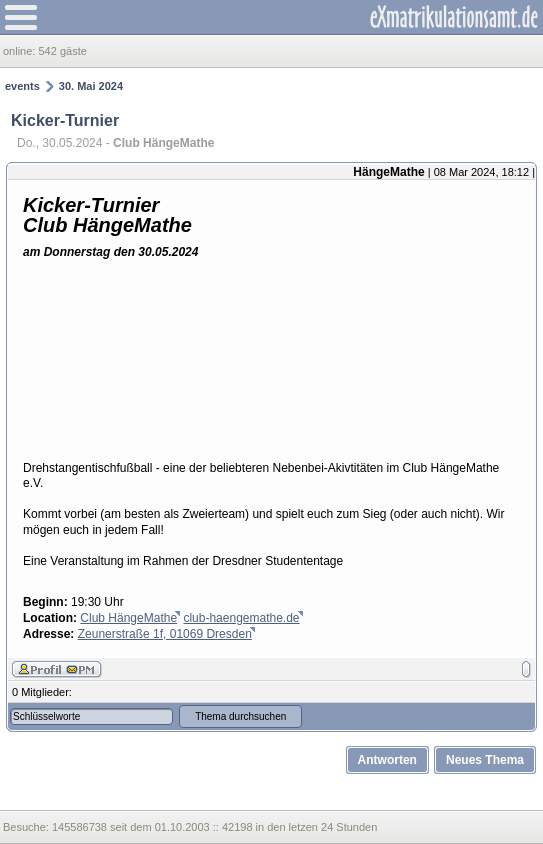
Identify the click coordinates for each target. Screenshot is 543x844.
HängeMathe (388, 172)
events (22, 86)
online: (20, 51)
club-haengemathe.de (241, 618)
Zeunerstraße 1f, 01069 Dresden (165, 634)
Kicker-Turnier (65, 120)
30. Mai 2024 (91, 86)
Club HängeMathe (128, 618)
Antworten (387, 760)
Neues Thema (485, 760)
